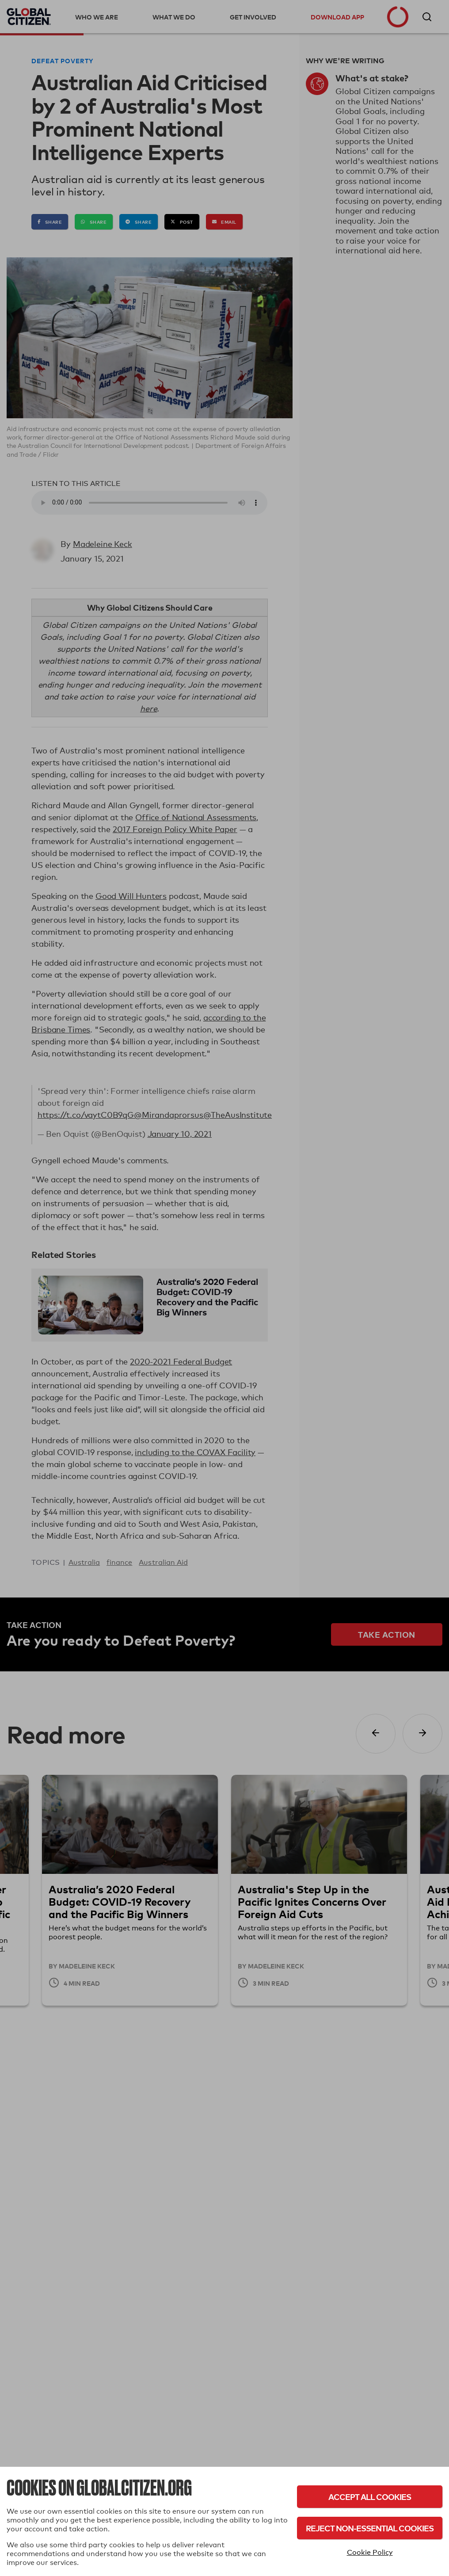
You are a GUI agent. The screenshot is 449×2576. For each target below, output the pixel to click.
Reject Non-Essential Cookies (370, 2528)
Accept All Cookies (369, 2496)
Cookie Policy (370, 2552)
